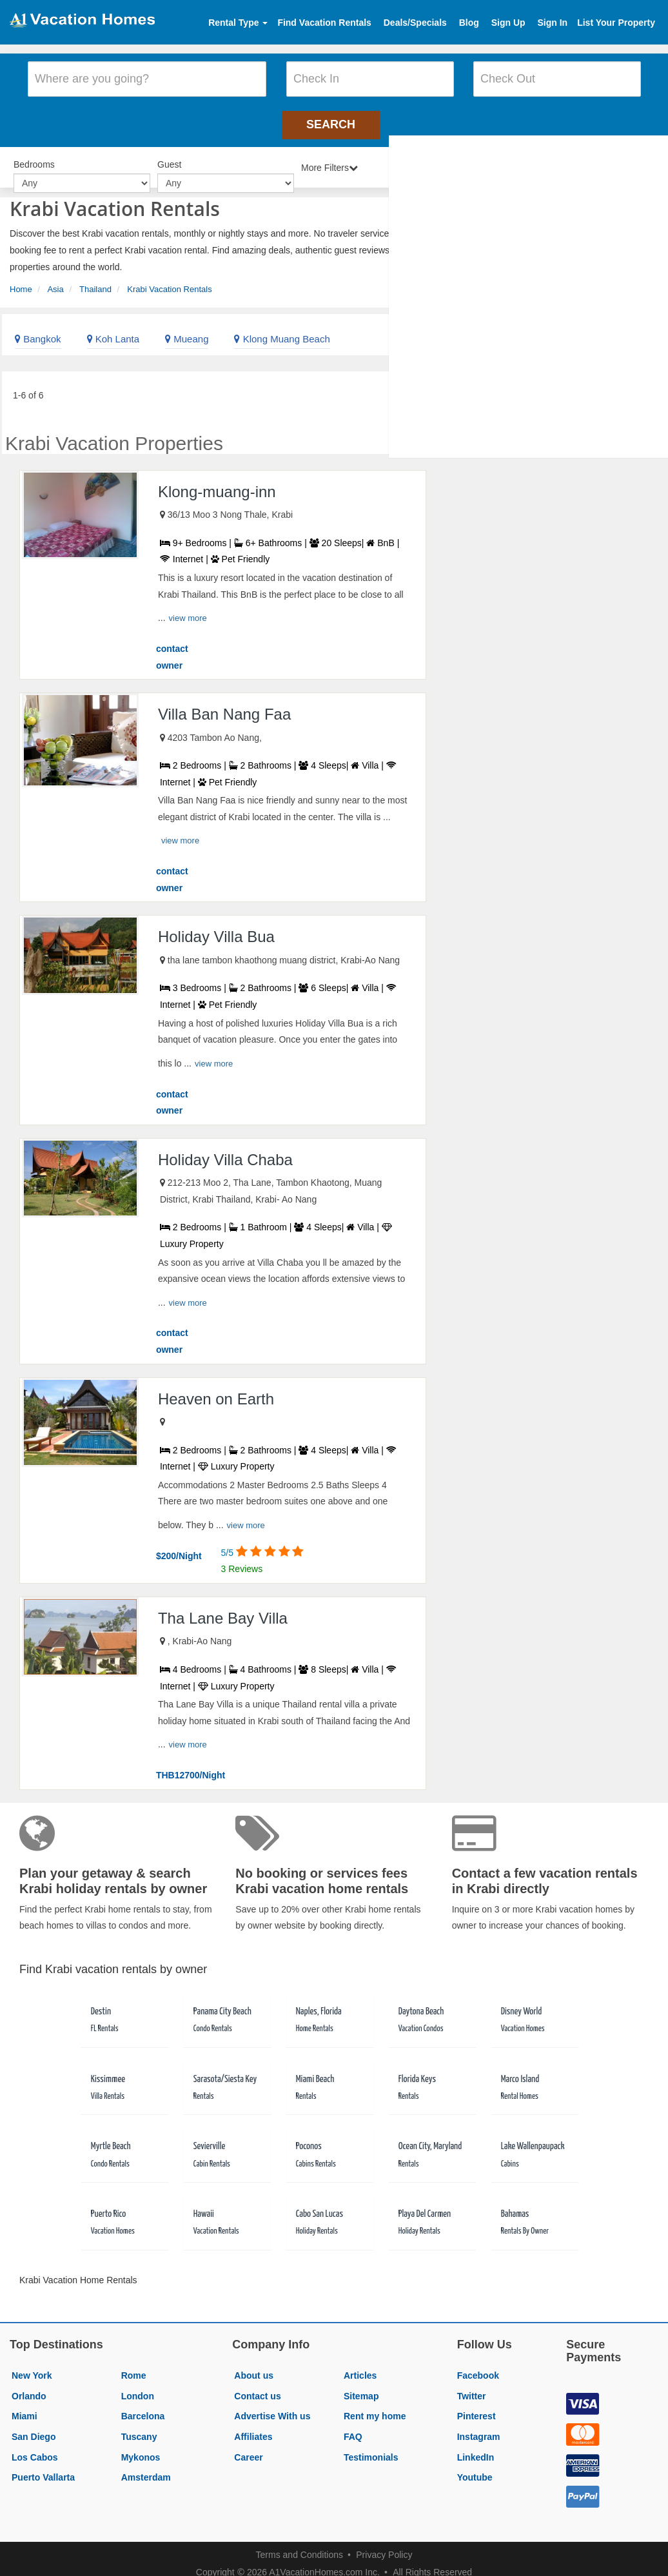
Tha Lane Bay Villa (223, 1608)
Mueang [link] (186, 329)
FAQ (353, 2427)
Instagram (478, 2427)
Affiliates (253, 2427)
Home (21, 279)
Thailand (95, 279)
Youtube (475, 2468)
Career (248, 2447)
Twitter (471, 2386)
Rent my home (375, 2406)
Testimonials (371, 2447)
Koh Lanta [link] (113, 329)
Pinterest (476, 2406)
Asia (55, 279)
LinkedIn (476, 2447)
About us (253, 2366)
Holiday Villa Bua (216, 927)
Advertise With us (272, 2406)
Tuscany (139, 2427)
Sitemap (361, 2386)
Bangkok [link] (38, 329)
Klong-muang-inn (217, 482)
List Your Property (616, 22)
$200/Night (179, 1546)
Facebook (478, 2366)
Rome (133, 2366)
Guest (169, 156)
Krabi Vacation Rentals (169, 279)
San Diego (33, 2427)
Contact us (257, 2386)
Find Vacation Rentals (324, 22)
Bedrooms (34, 156)
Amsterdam (146, 2468)
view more (188, 608)
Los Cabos (35, 2447)
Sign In (552, 22)
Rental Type (238, 22)
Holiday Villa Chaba (225, 1149)
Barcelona (143, 2406)
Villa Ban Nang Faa (224, 704)
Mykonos (141, 2447)
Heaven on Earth (216, 1388)
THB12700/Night (190, 1765)
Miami (24, 2406)
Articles (360, 2366)
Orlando (29, 2386)
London (137, 2386)
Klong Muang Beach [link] (281, 329)
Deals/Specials (415, 22)
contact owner (172, 647)
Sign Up (508, 22)
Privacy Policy (384, 2545)
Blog (469, 22)
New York (32, 2366)
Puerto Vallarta (43, 2468)
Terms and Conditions (299, 2545)
